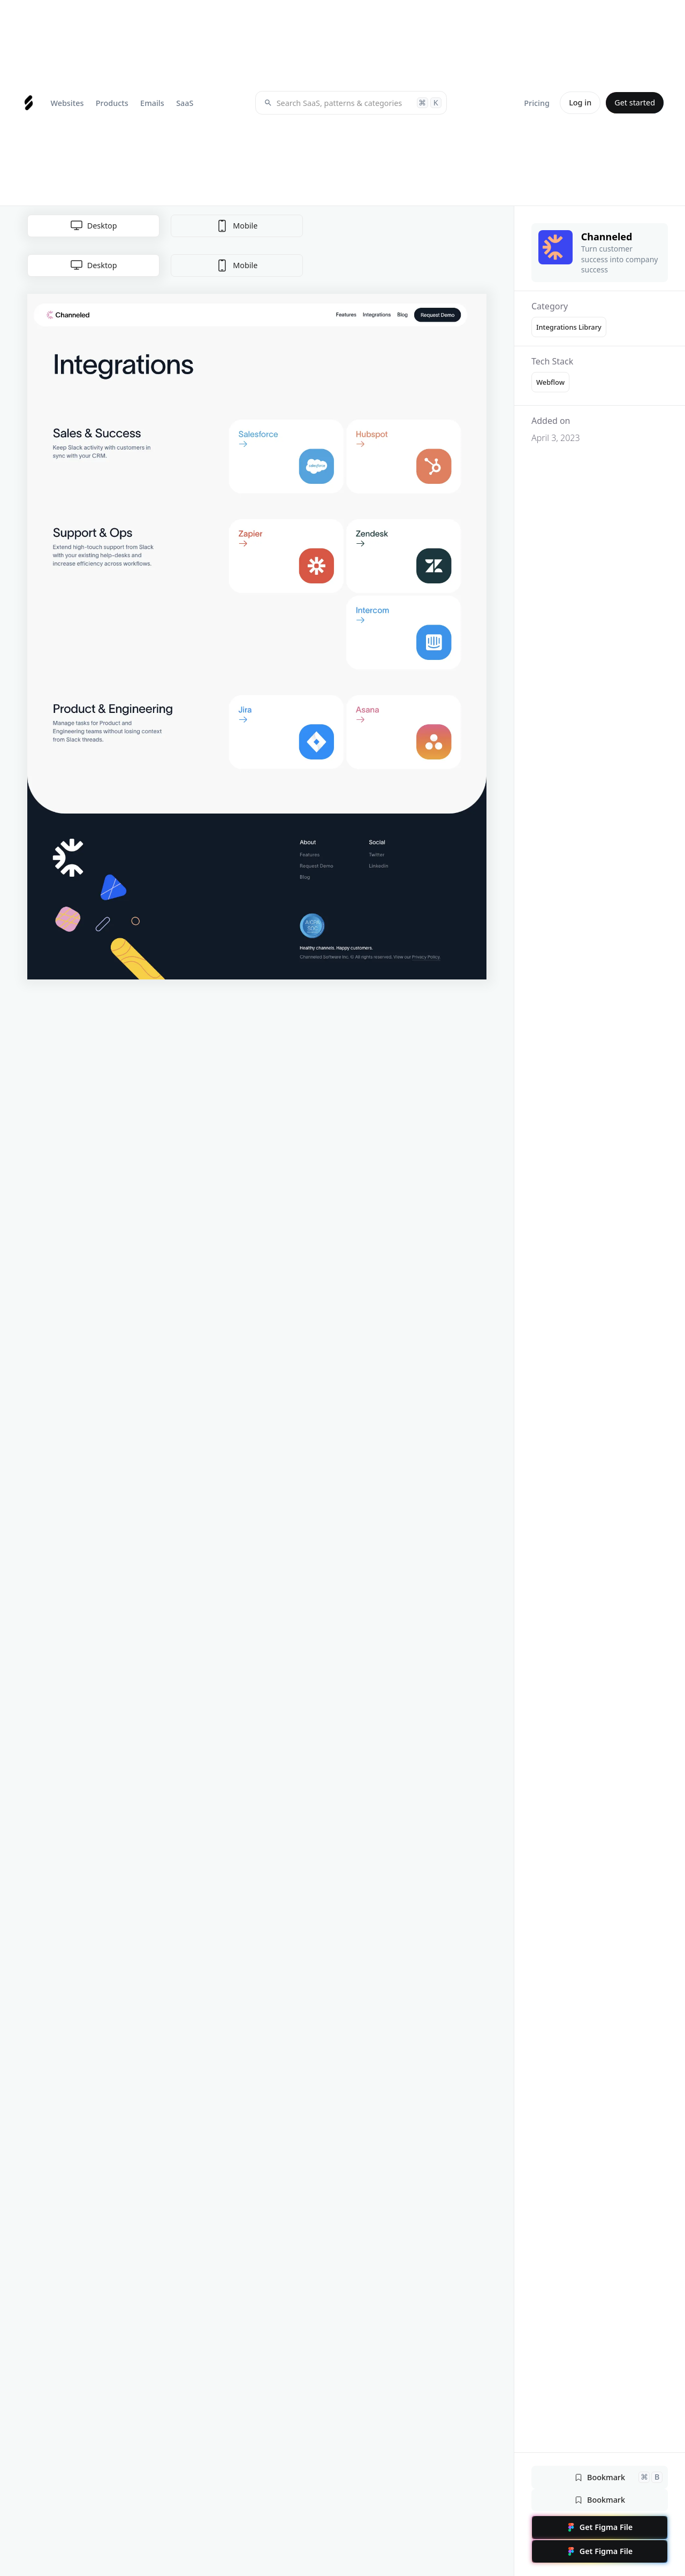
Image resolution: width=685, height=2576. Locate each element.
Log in (580, 102)
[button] (66, 103)
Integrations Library (569, 327)
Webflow (550, 382)
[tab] (93, 265)
